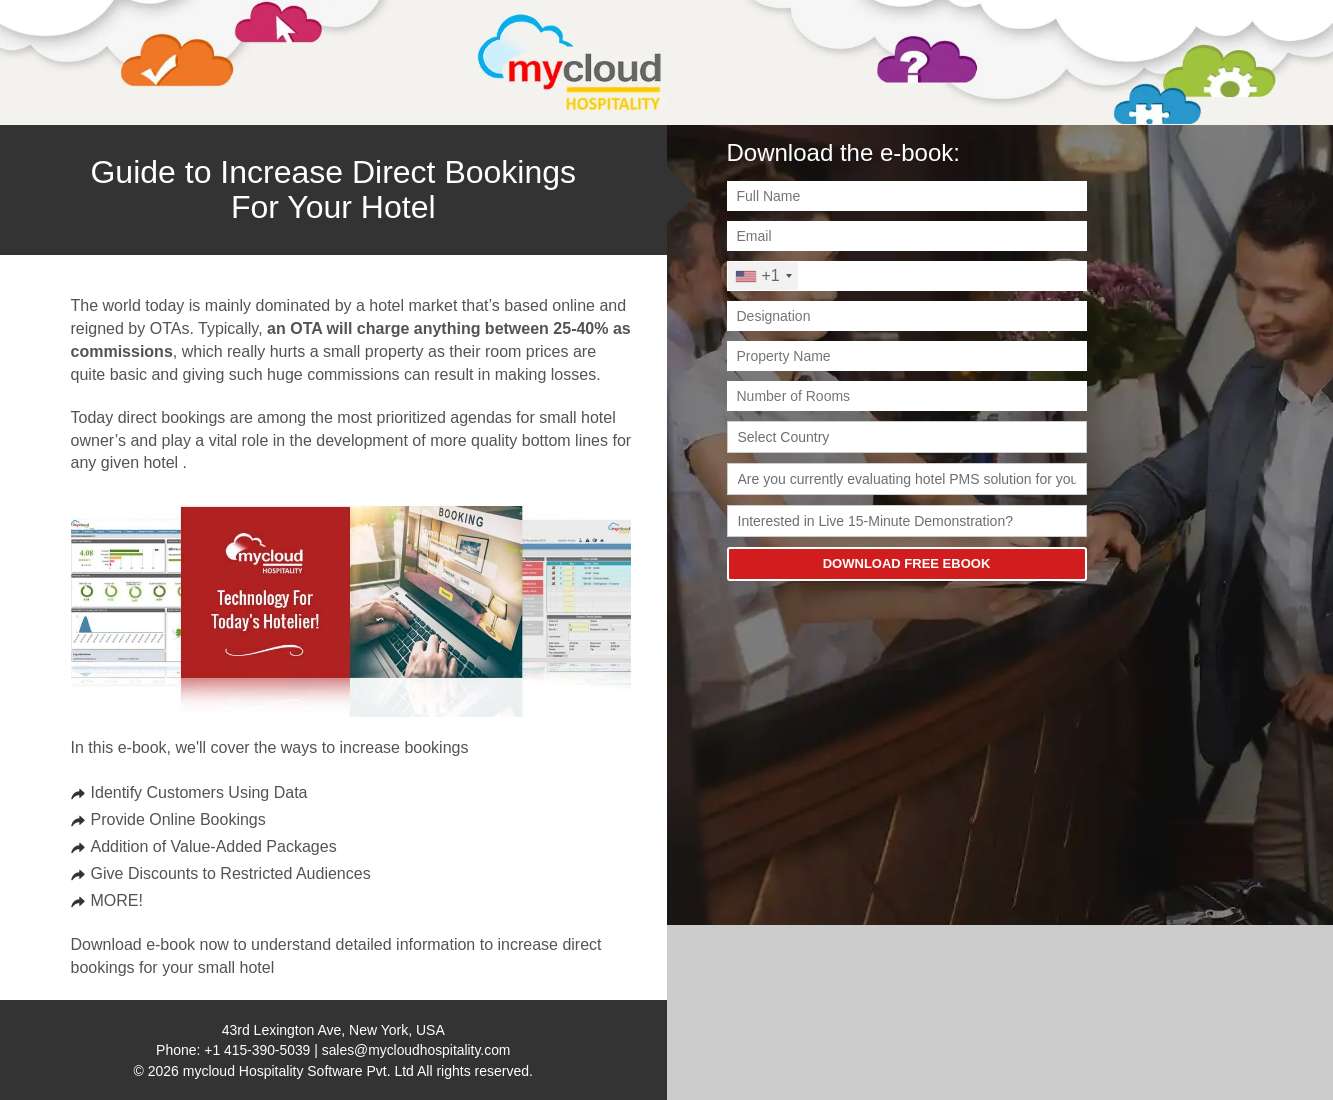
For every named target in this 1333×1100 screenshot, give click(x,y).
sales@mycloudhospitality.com (416, 1050)
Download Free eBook (907, 563)
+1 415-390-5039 (256, 1050)
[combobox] (763, 276)
